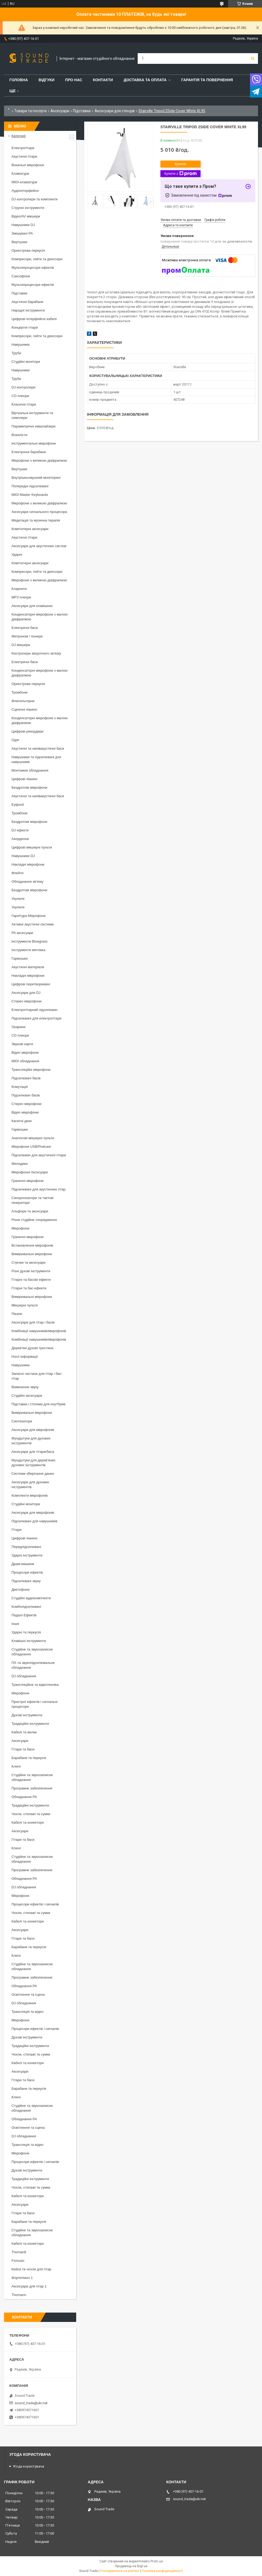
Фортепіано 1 (22, 2278)
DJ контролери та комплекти (34, 199)
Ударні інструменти (27, 1555)
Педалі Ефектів (23, 1615)
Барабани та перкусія (28, 1758)
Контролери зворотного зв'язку (36, 653)
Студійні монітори (25, 362)
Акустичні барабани (27, 302)
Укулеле (18, 899)
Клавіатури (20, 174)
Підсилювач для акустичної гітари (38, 1155)
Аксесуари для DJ (25, 993)
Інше (15, 1624)
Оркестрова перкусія (28, 250)
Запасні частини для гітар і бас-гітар (36, 1376)
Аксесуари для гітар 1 (29, 2286)
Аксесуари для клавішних (32, 606)
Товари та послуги (30, 111)
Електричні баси (24, 628)
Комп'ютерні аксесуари (29, 529)
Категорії (18, 136)
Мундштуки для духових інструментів (31, 1440)
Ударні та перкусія (26, 1632)
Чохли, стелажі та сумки (30, 1814)
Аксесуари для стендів (115, 111)
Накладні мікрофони (27, 864)
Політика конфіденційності (162, 2571)
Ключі (16, 1766)
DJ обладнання (23, 1676)
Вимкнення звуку (24, 1387)
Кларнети (19, 589)
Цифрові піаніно (24, 779)
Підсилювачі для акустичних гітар (38, 1189)
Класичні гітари (23, 404)
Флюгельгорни (22, 701)
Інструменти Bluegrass (29, 941)
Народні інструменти (28, 310)
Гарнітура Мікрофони (28, 916)
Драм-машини (22, 1564)
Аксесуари (60, 111)
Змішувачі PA (22, 233)
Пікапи (16, 1314)
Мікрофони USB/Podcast (31, 1147)
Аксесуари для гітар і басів (33, 1322)
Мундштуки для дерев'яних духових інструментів (33, 1462)
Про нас (73, 80)
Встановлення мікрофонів (32, 1245)
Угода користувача (28, 2466)
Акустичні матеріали (27, 967)
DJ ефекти (20, 830)
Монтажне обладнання (29, 770)
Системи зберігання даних (32, 1474)
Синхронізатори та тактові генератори (32, 1200)
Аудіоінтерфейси (25, 191)
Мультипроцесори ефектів (32, 268)
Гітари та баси (22, 1749)
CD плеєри (20, 396)
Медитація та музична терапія (35, 520)
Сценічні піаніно (24, 709)
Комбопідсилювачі (26, 1607)
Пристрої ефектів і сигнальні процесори (34, 1704)
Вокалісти (19, 435)
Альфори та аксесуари (29, 1211)
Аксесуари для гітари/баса (32, 1452)
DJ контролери (23, 387)
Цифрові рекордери (27, 731)
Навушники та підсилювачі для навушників (36, 759)
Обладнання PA (24, 1797)
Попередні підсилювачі (29, 486)
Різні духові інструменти (30, 1271)
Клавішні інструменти (28, 1641)
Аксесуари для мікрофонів (32, 1430)
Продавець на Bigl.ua (131, 2566)
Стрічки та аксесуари (28, 1262)
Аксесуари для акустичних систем (38, 546)
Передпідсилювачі (26, 1547)
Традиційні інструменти (30, 1724)
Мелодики (19, 1164)
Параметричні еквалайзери (33, 426)
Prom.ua (157, 2561)
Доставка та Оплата (145, 80)
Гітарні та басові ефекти (31, 1280)
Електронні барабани (28, 452)
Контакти (103, 80)
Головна (18, 80)
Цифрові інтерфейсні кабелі (34, 319)
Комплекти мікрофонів (29, 1495)
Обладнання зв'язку (27, 882)
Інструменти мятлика (28, 950)
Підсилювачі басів (26, 1078)
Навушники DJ (23, 225)
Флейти (17, 873)
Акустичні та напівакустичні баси (37, 748)
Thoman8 (18, 2252)
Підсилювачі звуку (26, 1581)
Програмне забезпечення (31, 1788)
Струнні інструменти (27, 208)
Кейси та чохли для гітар (31, 2269)
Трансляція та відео (27, 2012)
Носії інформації (24, 1357)
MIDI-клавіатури (24, 182)
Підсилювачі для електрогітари (36, 1018)
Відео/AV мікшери (25, 216)
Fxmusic (17, 2261)
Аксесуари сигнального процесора (39, 512)
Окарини (18, 1027)
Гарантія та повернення (207, 80)
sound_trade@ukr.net (31, 2403)
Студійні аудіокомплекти (31, 1598)
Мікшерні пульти (24, 1305)
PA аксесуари (22, 933)
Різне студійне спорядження (34, 1220)
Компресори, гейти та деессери (36, 259)
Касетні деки (21, 1121)
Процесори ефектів (27, 1572)
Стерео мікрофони (26, 1001)
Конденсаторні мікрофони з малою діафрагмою (39, 616)
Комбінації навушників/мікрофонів (38, 1331)
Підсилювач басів (25, 1095)
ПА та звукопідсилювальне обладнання (33, 1665)
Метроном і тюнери (27, 636)
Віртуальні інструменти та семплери (32, 415)
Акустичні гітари (24, 156)
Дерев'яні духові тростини (32, 1348)
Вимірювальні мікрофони (31, 1254)
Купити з (180, 173)
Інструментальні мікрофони (33, 443)
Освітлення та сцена (28, 1995)
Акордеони (20, 839)
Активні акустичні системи (32, 924)
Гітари (16, 1530)
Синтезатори (21, 1421)
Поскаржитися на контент (120, 2571)
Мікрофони (20, 1228)
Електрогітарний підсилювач (34, 1010)
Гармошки (19, 958)
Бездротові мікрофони (29, 787)
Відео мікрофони (25, 1052)
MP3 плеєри (21, 597)
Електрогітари (22, 148)
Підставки (82, 111)
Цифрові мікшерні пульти (31, 847)
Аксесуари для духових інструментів (30, 1484)
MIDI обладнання (25, 1061)
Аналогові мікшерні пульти (32, 1138)
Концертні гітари (24, 327)
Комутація (19, 1087)
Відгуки (46, 80)
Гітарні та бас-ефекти (28, 1288)
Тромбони (19, 692)
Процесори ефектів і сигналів (35, 1904)
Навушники (20, 345)
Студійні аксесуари (26, 1396)
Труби (16, 353)
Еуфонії (17, 805)
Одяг (15, 740)
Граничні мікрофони (27, 1181)
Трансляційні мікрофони (31, 1070)
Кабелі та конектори (27, 1822)
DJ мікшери (20, 645)
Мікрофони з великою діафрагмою (39, 460)
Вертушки (19, 242)
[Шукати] (252, 58)
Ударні (16, 554)
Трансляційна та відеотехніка (35, 1685)
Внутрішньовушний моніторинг (36, 478)
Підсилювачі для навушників (34, 1521)
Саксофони (20, 276)
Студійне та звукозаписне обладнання (32, 1651)
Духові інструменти (26, 1715)
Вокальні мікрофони (27, 165)
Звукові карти (22, 1044)
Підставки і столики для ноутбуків (38, 1404)
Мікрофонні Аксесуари (29, 1172)
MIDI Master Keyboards (29, 495)
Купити (180, 164)
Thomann (18, 2295)
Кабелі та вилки (24, 1732)
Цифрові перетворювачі (30, 984)
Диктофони (20, 1589)
